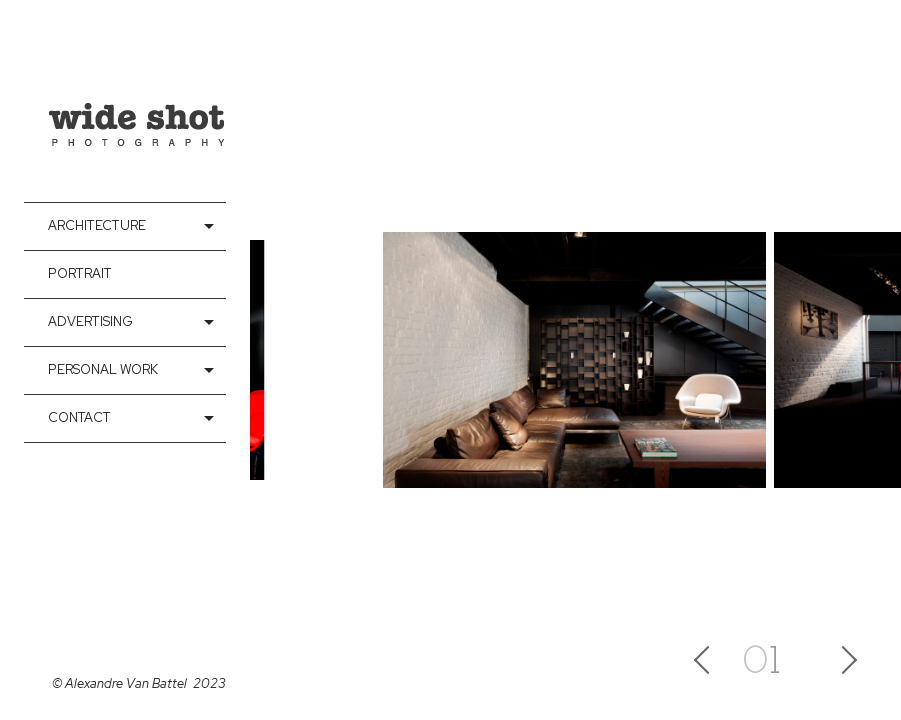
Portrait (80, 273)
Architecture (97, 225)
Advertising (90, 321)
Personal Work (103, 369)
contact (79, 417)
